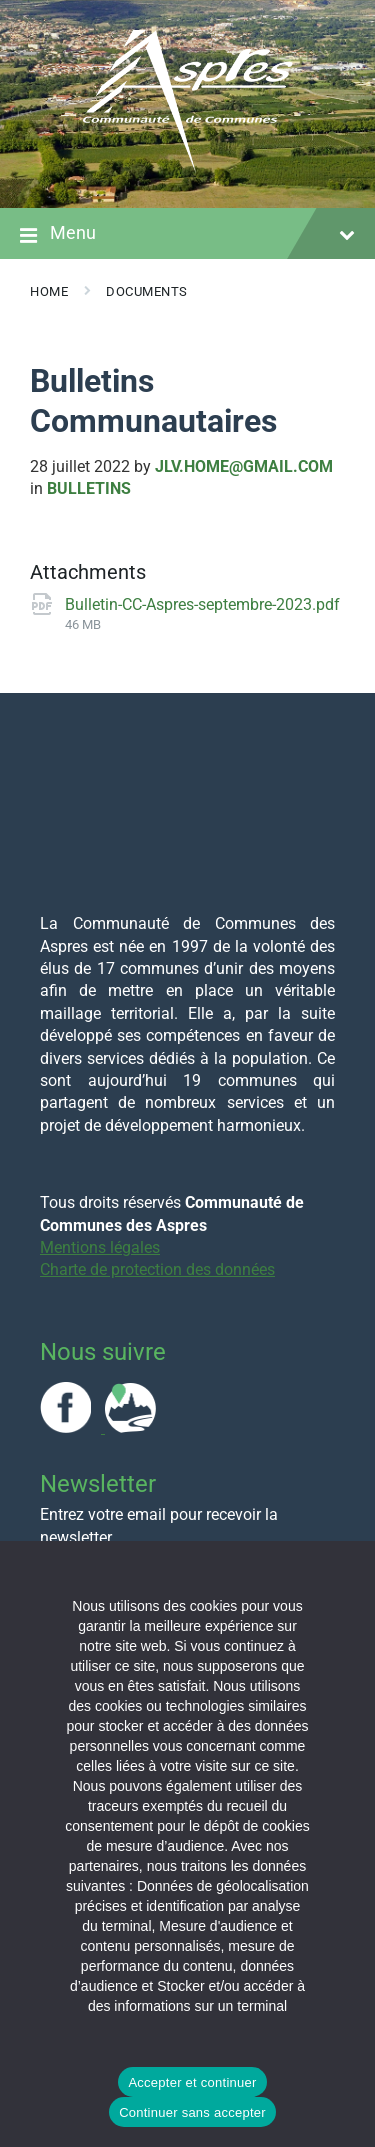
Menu (187, 235)
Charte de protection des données (157, 1269)
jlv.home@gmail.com (244, 466)
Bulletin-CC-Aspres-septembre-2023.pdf (202, 604)
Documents (147, 291)
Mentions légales (100, 1247)
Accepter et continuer (192, 2082)
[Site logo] (188, 168)
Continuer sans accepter (192, 2112)
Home (49, 291)
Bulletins (89, 488)
